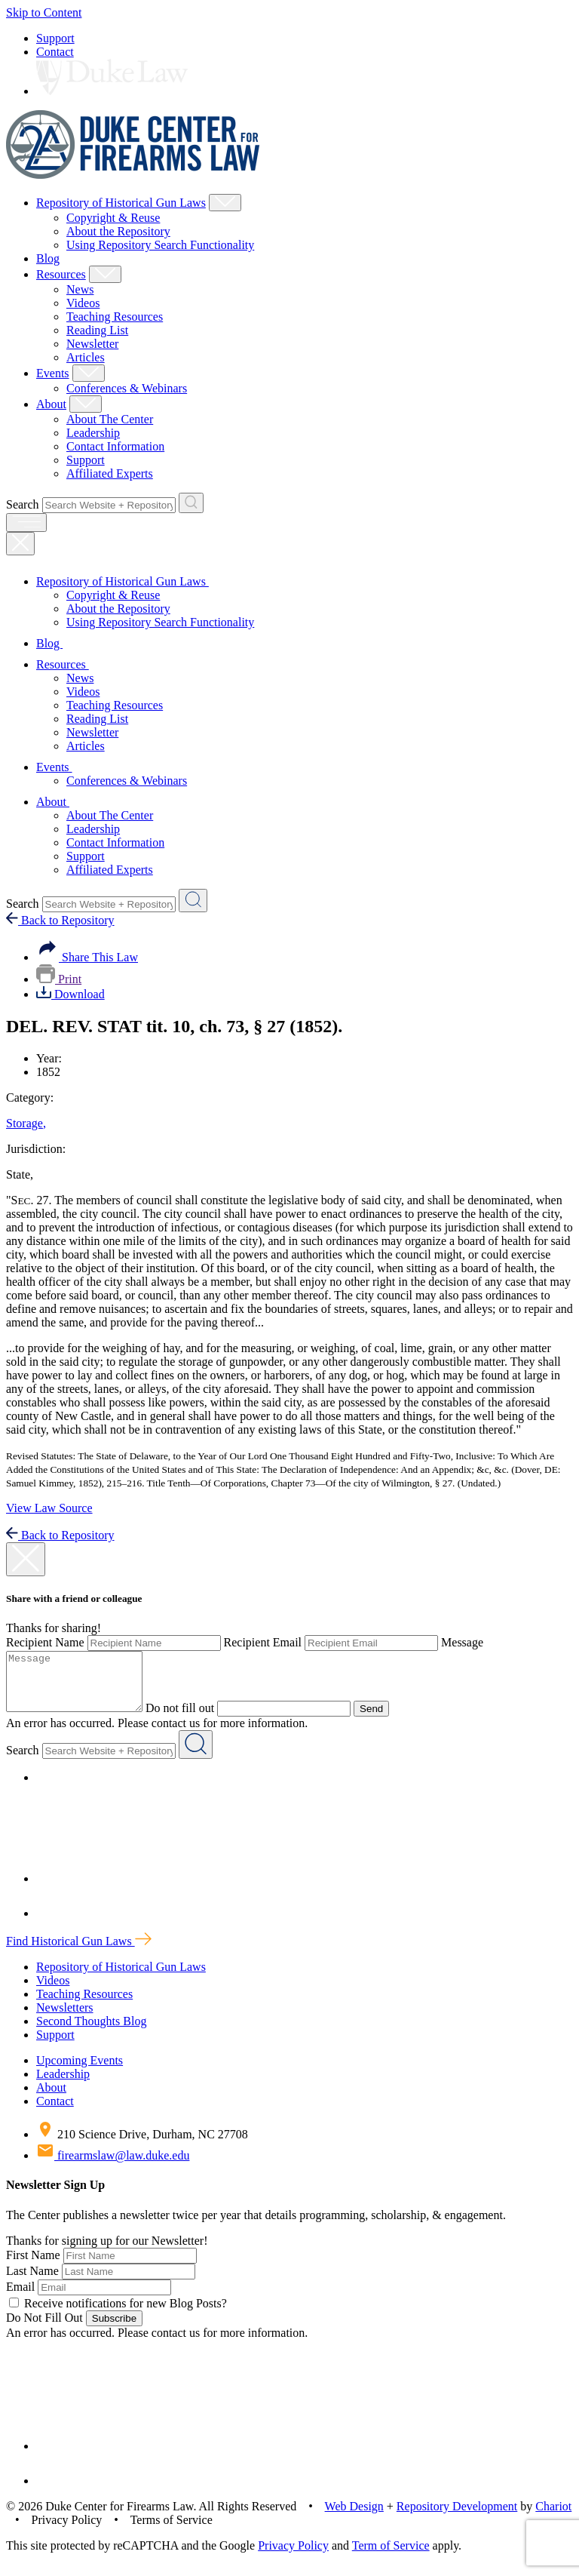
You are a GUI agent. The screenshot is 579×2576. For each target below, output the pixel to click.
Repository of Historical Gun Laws (121, 202)
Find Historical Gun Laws (79, 1952)
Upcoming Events (79, 2071)
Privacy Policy (293, 2556)
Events (52, 373)
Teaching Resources (114, 316)
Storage (26, 1123)
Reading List (97, 330)
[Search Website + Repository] (191, 503)
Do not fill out (195, 1719)
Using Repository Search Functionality (160, 244)
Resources (61, 274)
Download (70, 994)
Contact (55, 51)
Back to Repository (60, 920)
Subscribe (114, 2329)
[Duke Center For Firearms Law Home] (133, 174)
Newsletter (92, 343)
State (19, 1174)
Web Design (354, 2517)
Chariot (553, 2517)
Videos (83, 303)
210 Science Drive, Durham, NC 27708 (142, 2145)
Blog (48, 258)
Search (22, 504)
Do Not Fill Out (44, 2328)
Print (58, 979)
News (79, 289)
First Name (33, 2266)
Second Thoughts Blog (91, 2032)
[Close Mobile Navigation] (20, 543)
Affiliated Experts (109, 473)
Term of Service (391, 2556)
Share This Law (87, 957)
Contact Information (115, 446)
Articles (85, 357)
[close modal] (25, 1559)
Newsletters (64, 2018)
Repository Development (457, 2517)
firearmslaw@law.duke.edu (112, 2166)
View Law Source (49, 1508)
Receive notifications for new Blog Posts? (118, 2314)
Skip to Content (43, 12)
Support (55, 38)
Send (386, 1720)
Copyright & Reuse (113, 217)
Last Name (32, 2282)
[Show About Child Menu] (85, 404)
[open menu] (26, 522)
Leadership (93, 432)
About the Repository (118, 231)
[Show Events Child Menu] (88, 373)
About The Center (109, 419)
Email (20, 2298)
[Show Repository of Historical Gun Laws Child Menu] (225, 202)
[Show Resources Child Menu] (105, 274)
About (51, 404)
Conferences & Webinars (126, 388)
